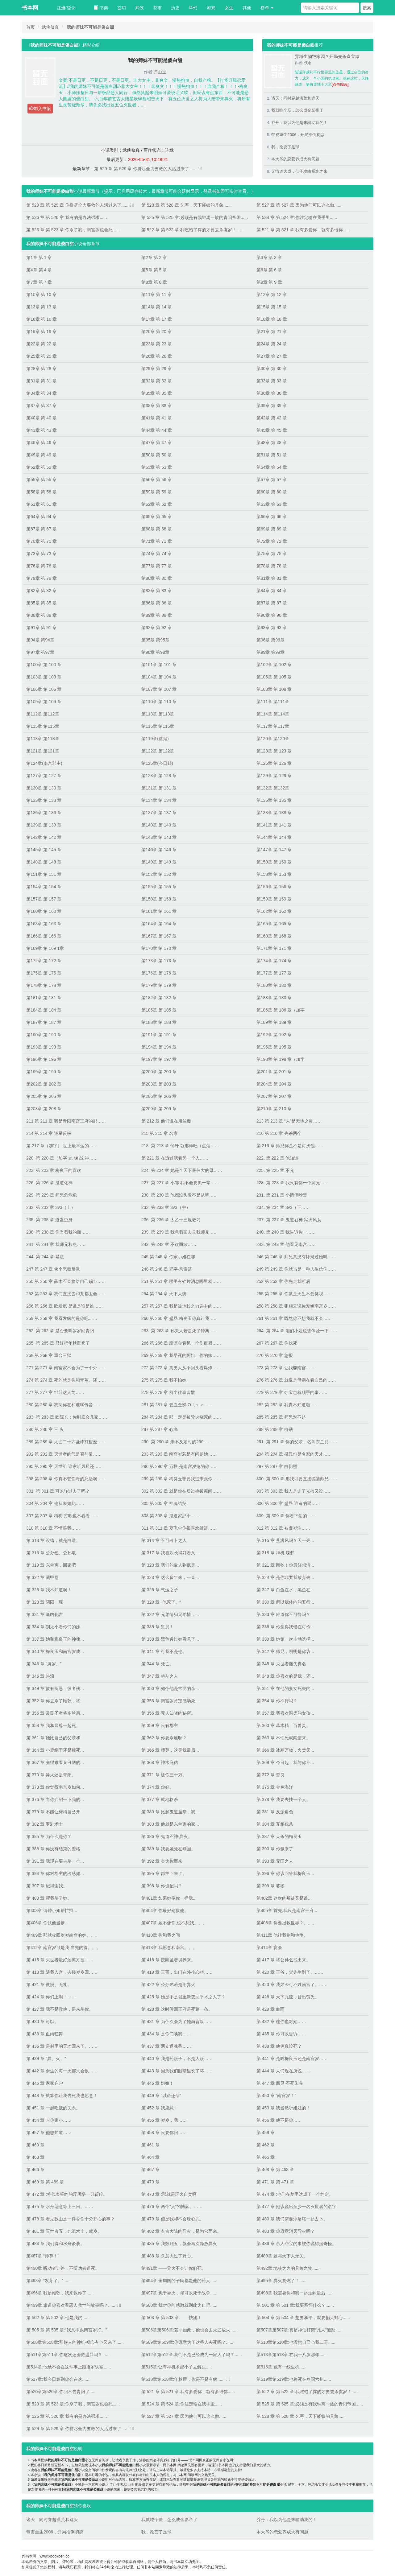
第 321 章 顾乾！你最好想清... (285, 1565)
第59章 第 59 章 (156, 491)
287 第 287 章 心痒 (159, 1429)
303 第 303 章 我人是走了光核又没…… (294, 1491)
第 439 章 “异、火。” (46, 2058)
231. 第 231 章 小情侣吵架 (281, 1195)
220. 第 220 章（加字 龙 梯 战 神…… (62, 1158)
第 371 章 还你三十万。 (164, 1774)
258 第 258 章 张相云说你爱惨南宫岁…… (296, 1306)
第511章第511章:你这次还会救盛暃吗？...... (68, 2354)
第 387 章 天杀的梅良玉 (279, 1836)
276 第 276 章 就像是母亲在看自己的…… (296, 1380)
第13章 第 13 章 (41, 306)
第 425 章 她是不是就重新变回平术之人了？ (183, 1996)
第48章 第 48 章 (271, 442)
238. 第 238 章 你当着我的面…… (58, 1232)
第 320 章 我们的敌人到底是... (170, 1565)
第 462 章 (265, 2144)
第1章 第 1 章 (39, 257)
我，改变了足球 (285, 147)
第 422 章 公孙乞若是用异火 (168, 1984)
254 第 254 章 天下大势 (163, 1293)
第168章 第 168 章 (274, 936)
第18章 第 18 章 (271, 319)
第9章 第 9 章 (269, 282)
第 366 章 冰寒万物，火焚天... (285, 1750)
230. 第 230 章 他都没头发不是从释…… (179, 1195)
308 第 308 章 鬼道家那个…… (170, 1515)
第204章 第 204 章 (274, 1084)
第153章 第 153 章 (274, 874)
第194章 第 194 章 (159, 1047)
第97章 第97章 (40, 652)
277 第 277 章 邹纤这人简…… (55, 1392)
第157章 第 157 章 (43, 898)
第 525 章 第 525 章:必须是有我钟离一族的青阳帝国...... (194, 217)
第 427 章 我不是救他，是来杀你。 (59, 2009)
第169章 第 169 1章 (45, 948)
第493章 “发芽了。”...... (48, 2280)
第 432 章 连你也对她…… (281, 2021)
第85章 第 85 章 (41, 602)
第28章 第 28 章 (41, 368)
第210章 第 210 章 (274, 1108)
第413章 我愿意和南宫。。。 (169, 1947)
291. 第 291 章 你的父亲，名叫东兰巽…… (296, 1441)
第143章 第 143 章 (159, 837)
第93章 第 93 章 (271, 627)
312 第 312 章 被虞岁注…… (283, 1528)
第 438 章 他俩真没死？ (279, 2046)
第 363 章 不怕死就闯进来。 (283, 1737)
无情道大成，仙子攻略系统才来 (299, 171)
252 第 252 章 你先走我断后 (283, 1281)
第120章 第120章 (272, 738)
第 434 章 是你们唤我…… (166, 2033)
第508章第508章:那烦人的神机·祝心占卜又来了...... (75, 2342)
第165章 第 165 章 (274, 923)
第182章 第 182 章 (159, 997)
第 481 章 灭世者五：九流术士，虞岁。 (64, 2231)
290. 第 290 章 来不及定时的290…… (176, 1441)
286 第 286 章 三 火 (45, 1429)
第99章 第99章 (270, 652)
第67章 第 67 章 (41, 528)
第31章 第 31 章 (41, 380)
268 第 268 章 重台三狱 (48, 1355)
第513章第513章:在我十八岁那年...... (291, 2354)
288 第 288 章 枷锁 (274, 1429)
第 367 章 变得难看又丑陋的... (55, 1762)
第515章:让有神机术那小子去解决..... (176, 2366)
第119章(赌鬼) (155, 738)
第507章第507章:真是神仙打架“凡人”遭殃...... (299, 2329)
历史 (175, 7)
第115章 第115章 (42, 726)
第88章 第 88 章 (41, 615)
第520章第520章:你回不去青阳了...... (61, 2391)
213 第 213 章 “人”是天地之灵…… (289, 1121)
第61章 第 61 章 (41, 504)
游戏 (211, 7)
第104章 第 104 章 (159, 676)
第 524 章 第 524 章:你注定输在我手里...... (296, 217)
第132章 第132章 (272, 787)
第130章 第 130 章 (43, 787)
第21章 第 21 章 (271, 331)
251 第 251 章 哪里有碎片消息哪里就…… (181, 1281)
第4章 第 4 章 (39, 269)
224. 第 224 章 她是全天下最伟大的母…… (181, 1170)
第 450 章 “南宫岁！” (276, 2095)
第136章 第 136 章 (43, 812)
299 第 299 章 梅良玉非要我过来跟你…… (181, 1478)
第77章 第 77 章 (156, 565)
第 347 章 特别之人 (159, 1676)
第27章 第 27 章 (271, 356)
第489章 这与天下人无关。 (282, 2255)
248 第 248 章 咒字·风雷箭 (166, 1269)
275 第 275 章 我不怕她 (163, 1380)
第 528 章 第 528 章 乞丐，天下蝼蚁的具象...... (186, 205)
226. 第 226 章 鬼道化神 (49, 1182)
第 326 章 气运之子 (159, 1589)
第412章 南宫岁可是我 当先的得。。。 (63, 1947)
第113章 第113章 (157, 713)
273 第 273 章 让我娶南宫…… (285, 1367)
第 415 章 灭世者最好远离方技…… (59, 1959)
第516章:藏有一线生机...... (281, 2366)
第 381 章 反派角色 (274, 1811)
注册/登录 (66, 7)
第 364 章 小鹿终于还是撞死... (55, 1750)
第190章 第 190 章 (43, 1034)
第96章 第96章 (270, 639)
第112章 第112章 (42, 713)
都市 (157, 7)
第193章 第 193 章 (43, 1047)
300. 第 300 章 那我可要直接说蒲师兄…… (296, 1478)
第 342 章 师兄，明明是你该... (285, 1651)
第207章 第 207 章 (274, 1096)
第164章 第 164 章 (159, 923)
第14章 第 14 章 (156, 306)
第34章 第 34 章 (41, 393)
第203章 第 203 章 (159, 1084)
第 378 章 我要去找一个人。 (283, 1799)
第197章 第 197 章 (159, 1059)
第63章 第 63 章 (271, 504)
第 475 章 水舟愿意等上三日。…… (59, 2206)
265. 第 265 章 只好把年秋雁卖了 (58, 1343)
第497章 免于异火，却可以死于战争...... (179, 2292)
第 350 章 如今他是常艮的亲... (170, 1688)
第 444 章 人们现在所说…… (283, 2070)
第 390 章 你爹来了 (274, 1848)
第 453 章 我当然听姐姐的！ (283, 2107)
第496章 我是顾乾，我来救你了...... (60, 2292)
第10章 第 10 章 (41, 294)
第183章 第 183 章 (274, 997)
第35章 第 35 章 (156, 393)
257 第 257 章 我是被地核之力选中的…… (181, 1306)
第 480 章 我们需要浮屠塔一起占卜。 (292, 2218)
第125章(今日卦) (157, 763)
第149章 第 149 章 (159, 861)
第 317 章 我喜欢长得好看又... (170, 1552)
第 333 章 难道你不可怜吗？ (283, 1614)
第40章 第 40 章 (41, 417)
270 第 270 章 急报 (274, 1355)
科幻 (193, 7)
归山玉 (159, 71)
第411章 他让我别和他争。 (282, 1935)
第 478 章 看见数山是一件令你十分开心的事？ (70, 2218)
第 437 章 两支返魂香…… (166, 2046)
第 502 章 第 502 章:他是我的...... (57, 2317)
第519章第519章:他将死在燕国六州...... (293, 2379)
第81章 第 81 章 (271, 578)
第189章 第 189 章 (274, 1022)
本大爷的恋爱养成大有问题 (295, 159)
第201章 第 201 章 (274, 1071)
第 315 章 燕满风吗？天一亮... (285, 1540)
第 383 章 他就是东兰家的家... (170, 1824)
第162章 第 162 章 (274, 911)
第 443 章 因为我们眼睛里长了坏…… (177, 2070)
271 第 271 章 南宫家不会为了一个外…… (66, 1367)
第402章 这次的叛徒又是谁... (284, 1898)
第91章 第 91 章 (41, 627)
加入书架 (40, 108)
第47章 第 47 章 (156, 442)
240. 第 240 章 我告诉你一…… (286, 1232)
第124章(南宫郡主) (44, 763)
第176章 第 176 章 (159, 973)
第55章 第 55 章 (41, 479)
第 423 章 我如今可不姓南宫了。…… (292, 1984)
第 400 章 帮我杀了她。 (49, 1898)
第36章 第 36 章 (271, 393)
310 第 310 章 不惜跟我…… (53, 1528)
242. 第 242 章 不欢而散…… (168, 1244)
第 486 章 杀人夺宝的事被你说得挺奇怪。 (296, 2243)
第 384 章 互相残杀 (274, 1824)
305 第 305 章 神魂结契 (163, 1503)
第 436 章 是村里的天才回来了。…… (62, 2046)
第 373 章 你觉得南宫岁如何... (55, 1787)
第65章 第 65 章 (156, 516)
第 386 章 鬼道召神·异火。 (166, 1836)
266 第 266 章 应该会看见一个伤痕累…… (181, 1343)
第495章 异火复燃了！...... (281, 2280)
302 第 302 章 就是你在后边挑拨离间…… (181, 1491)
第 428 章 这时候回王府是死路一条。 (177, 2009)
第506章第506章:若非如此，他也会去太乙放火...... (189, 2329)
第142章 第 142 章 (43, 837)
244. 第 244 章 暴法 (45, 1256)
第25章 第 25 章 (41, 356)
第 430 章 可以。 (42, 2021)
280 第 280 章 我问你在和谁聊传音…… (64, 1404)
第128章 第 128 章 (159, 775)
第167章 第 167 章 (159, 936)
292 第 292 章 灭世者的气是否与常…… (64, 1454)
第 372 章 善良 (270, 1774)
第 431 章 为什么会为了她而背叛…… (177, 2021)
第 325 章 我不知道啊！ (49, 1589)
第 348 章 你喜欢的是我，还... (285, 1676)
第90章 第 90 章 (271, 615)
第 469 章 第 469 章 (45, 2181)
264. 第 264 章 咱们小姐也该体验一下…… (296, 1330)
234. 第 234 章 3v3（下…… (283, 1207)
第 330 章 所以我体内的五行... (285, 1602)
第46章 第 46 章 (41, 442)
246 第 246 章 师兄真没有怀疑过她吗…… (296, 1256)
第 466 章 (35, 2169)
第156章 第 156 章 (274, 886)
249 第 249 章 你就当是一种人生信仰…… (296, 1269)
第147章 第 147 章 (274, 849)
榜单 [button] (266, 7)
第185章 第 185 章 (159, 1010)
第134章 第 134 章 (159, 800)
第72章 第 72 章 (271, 541)
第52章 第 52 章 (41, 467)
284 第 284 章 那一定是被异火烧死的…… (181, 1417)
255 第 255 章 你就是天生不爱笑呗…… (294, 1293)
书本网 (30, 8)
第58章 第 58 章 (41, 491)
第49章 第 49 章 (41, 454)
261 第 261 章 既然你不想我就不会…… (294, 1318)
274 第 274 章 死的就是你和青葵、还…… (66, 1380)
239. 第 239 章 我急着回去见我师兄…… (179, 1232)
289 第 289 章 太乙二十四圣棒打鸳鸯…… (66, 1441)
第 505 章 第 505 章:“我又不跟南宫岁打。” (66, 2329)
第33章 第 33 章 (271, 380)
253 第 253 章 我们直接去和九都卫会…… (66, 1293)
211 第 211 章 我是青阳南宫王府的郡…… (66, 1121)
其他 (247, 7)
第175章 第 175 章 (43, 973)
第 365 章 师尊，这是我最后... (170, 1750)
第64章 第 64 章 (41, 516)
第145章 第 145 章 (43, 849)
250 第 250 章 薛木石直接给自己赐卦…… (66, 1281)
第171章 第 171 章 (274, 948)
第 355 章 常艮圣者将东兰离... (55, 1713)
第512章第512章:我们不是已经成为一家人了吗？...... (191, 2354)
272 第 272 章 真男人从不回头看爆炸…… (181, 1367)
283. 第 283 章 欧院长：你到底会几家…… (66, 1417)
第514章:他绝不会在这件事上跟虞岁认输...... (68, 2366)
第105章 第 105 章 (274, 676)
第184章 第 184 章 (43, 1010)
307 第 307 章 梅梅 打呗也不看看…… (62, 1515)
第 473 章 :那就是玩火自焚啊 (169, 2194)
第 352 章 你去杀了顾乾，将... (55, 1700)
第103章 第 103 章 (43, 676)
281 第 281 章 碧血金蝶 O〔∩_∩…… (177, 1404)
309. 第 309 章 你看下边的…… (286, 1515)
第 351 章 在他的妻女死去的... (285, 1688)
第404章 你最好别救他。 (165, 1910)
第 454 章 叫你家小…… (49, 2120)
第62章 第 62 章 (156, 504)
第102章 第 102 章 (274, 664)
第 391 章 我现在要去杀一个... (55, 1861)
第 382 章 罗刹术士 (44, 1824)
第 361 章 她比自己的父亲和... (55, 1737)
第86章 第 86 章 (156, 602)
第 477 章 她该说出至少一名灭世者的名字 (296, 2206)
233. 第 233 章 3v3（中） (165, 1207)
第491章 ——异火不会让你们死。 (173, 2268)
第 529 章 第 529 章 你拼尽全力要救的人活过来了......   (148, 168)
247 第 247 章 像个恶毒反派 (53, 1269)
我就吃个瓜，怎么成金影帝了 (297, 110)
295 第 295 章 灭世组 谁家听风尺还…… (64, 1466)
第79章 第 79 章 (41, 578)
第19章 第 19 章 (41, 331)
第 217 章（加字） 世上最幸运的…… (62, 1145)
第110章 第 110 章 (159, 701)
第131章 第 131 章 (159, 787)
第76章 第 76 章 (41, 565)
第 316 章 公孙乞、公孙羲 (51, 1552)
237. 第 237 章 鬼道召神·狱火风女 (288, 1219)
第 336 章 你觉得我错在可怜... (285, 1626)
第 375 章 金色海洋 (274, 1787)
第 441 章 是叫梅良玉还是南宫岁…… (292, 2058)
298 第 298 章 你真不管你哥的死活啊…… (66, 1478)
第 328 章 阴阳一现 (44, 1602)
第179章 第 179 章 (159, 985)
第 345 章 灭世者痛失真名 (281, 1663)
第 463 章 (35, 2157)
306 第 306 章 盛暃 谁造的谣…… (288, 1503)
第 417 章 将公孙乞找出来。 (283, 1959)
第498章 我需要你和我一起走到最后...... (294, 2292)
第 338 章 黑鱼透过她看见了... (170, 1639)
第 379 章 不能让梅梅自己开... (55, 1811)
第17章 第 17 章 (156, 319)
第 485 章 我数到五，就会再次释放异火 (179, 2243)
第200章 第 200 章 (159, 1071)
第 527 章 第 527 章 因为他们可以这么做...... (298, 205)
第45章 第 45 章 (271, 430)
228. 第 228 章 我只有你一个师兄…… (292, 1182)
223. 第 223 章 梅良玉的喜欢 (53, 1170)
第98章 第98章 (155, 652)
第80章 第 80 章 (156, 578)
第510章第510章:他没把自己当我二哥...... (295, 2342)
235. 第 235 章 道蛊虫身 (49, 1219)
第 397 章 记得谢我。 (46, 1885)
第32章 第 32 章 (156, 380)
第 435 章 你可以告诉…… (281, 2033)
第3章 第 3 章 (269, 257)
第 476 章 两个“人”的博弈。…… (171, 2206)
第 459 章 (265, 2132)
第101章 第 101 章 (159, 664)
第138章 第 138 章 (274, 812)
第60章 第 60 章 (271, 491)
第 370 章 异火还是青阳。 (51, 1774)
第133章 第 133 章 (43, 800)
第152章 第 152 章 (159, 874)
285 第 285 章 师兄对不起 (281, 1417)
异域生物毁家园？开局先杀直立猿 (327, 56)
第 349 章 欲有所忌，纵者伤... (55, 1688)
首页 (30, 27)
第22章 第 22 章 (41, 343)
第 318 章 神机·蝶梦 (275, 1552)
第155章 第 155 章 (159, 886)
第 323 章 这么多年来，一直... (170, 1577)
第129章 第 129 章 (274, 775)
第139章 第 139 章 (43, 824)
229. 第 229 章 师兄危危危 (51, 1195)
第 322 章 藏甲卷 (42, 1577)
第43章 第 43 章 (41, 430)
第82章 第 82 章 (41, 590)
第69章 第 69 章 (271, 528)
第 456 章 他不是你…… (279, 2120)
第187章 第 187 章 (43, 1022)
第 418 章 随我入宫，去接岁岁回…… (62, 1972)
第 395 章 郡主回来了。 (164, 1873)
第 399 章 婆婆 (270, 1885)
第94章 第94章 (40, 639)
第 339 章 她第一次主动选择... (285, 1639)
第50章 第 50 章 (156, 454)
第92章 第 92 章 (156, 627)
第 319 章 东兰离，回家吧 (51, 1565)
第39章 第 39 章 (271, 405)
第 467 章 (150, 2169)
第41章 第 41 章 (156, 417)
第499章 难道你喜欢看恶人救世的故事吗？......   (73, 2305)
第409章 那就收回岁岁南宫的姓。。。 (62, 1935)
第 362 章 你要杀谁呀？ (164, 1737)
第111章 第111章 (272, 701)
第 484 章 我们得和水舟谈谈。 (55, 2243)
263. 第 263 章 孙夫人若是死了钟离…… (179, 1330)
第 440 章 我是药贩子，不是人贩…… (177, 2058)
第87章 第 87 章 (271, 602)
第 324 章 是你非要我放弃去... (285, 1577)
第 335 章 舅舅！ (157, 1626)
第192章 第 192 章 (274, 1034)
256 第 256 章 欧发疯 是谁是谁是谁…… (64, 1306)
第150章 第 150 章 (274, 861)
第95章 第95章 (155, 639)
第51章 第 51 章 (271, 454)
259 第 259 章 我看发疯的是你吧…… (61, 1318)
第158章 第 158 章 (159, 898)
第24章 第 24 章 (271, 343)
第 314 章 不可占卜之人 (164, 1540)
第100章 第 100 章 (43, 664)
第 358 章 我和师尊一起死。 (53, 1725)
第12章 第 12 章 (271, 294)
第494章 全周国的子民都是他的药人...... (179, 2280)
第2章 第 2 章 (154, 257)
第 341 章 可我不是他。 (164, 1651)
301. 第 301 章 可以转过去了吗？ (58, 1491)
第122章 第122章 (157, 750)
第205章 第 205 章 (43, 1096)
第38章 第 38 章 (156, 405)
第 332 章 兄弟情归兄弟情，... (170, 1614)
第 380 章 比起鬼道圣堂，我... (170, 1811)
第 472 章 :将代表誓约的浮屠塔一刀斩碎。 (66, 2194)
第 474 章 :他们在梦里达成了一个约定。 (294, 2194)
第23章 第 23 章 (156, 343)
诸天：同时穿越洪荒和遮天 (295, 98)
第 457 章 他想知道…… (49, 2132)
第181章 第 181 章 (43, 997)
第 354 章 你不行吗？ (276, 1700)
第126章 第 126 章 (274, 763)
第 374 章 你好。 (157, 1787)
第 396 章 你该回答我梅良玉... (285, 1873)
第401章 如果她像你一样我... (169, 1898)
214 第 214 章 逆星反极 (48, 1133)
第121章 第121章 (42, 750)
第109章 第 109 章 (43, 701)
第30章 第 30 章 (271, 368)
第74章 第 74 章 (156, 553)
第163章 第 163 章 (43, 923)
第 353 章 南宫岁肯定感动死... (170, 1700)
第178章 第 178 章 (43, 985)
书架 (101, 7)
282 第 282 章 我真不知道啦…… (287, 1404)
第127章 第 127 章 (43, 775)
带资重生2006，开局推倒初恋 (297, 134)
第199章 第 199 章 (43, 1071)
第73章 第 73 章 (41, 553)
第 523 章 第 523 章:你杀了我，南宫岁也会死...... (73, 229)
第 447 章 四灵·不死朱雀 (279, 2083)
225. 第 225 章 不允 (275, 1170)
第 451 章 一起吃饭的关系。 (53, 2107)
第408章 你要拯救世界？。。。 (286, 1922)
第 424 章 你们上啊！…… (51, 1996)
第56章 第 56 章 (156, 479)
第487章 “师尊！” (42, 2255)
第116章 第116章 (157, 726)
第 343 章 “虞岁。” (43, 1663)
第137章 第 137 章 (159, 812)
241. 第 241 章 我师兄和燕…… (55, 1244)
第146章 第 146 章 (159, 849)
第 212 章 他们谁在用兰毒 (166, 1121)
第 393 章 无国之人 (274, 1861)
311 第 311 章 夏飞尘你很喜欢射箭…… (179, 1528)
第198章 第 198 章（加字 (280, 1059)
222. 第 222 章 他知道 (277, 1158)
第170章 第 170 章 (159, 948)
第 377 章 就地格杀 (159, 1799)
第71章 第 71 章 (156, 541)
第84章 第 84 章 (271, 590)
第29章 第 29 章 (156, 368)
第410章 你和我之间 (160, 1935)
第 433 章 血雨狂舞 (44, 2033)
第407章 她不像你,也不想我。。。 (174, 1922)
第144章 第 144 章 (274, 837)
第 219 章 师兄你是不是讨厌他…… (289, 1145)
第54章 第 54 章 (271, 467)
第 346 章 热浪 (40, 1676)
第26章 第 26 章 (156, 356)
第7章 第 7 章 (39, 282)
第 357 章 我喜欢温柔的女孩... (285, 1713)
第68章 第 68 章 (156, 528)
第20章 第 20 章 (156, 331)
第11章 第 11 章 (156, 294)
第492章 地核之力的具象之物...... (288, 2268)
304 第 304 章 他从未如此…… (55, 1503)
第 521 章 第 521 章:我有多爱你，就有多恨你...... (303, 229)
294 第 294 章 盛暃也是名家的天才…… (294, 1454)
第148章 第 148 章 (43, 861)
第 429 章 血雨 (270, 2009)
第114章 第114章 (272, 713)
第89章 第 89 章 (156, 615)
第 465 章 (265, 2157)
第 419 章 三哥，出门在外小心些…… (177, 1972)
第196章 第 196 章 (43, 1059)
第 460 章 (35, 2144)
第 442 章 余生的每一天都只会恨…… (62, 2070)
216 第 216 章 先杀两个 (278, 1133)
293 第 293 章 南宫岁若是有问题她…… (179, 1454)
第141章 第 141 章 (274, 824)
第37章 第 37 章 (41, 405)
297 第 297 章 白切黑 (276, 1466)
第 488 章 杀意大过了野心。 (168, 2255)
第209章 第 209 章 (159, 1108)
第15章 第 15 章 (271, 306)
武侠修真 (50, 27)
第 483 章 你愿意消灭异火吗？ (285, 2231)
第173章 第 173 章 (159, 960)
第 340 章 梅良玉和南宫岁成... (55, 1651)
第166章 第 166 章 (43, 936)
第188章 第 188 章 (159, 1022)
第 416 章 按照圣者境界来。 (168, 1959)
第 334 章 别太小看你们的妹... (55, 1626)
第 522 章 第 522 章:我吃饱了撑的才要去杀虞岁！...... (192, 229)
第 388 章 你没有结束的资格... (55, 1848)
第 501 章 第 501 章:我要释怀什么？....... (295, 2305)
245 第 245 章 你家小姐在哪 (168, 1256)
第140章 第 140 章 (159, 824)
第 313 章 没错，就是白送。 (53, 1540)
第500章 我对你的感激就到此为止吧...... (179, 2305)
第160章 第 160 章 (43, 911)
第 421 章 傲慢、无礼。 (49, 1984)
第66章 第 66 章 (271, 516)
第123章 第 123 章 (274, 750)
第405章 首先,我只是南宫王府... (286, 1910)
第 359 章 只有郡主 (159, 1725)
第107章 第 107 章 (159, 689)
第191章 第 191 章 (159, 1034)
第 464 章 (150, 2157)
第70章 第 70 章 (41, 541)
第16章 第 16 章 (41, 319)
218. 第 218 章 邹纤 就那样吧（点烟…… (180, 1145)
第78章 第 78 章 (271, 565)
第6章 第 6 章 (269, 269)
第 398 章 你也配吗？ (161, 1885)
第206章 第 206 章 (159, 1096)
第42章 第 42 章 (271, 417)
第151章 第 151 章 (43, 874)
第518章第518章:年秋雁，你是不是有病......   (185, 2379)
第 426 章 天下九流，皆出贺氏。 (287, 1996)
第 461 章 (150, 2144)
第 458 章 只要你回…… (164, 2132)
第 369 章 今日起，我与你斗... (285, 1762)
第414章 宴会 (269, 1947)
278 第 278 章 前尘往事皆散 (168, 1392)
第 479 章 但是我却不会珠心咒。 (172, 2218)
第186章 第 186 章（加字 (280, 1010)
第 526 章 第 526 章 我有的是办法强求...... (66, 217)
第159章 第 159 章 (274, 898)
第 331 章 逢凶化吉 (44, 1614)
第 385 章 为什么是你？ (49, 1836)
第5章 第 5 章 (154, 269)
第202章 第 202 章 (43, 1084)
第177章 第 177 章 (274, 973)
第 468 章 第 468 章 (275, 2169)
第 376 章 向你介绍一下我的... (55, 1799)
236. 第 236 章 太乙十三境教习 (171, 1219)
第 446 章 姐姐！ (157, 2083)
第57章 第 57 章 (271, 479)
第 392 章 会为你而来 (161, 1861)
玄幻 (121, 7)
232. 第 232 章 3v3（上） (50, 1207)
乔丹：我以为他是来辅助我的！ (299, 122)
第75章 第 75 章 (271, 553)
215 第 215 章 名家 (159, 1133)
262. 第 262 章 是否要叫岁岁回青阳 (60, 1330)
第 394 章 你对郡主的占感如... (55, 1873)
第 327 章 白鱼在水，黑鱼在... (285, 1589)
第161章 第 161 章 (159, 911)
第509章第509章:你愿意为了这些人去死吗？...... (187, 2342)
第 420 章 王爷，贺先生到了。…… (289, 1972)
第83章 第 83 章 (156, 590)
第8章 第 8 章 (154, 282)
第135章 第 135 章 (274, 800)
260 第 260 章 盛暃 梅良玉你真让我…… (179, 1318)
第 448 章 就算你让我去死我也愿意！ (62, 2095)
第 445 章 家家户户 (44, 2083)
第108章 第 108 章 (274, 689)
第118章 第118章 (42, 738)
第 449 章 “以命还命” (161, 2095)
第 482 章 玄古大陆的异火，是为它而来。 (181, 2231)
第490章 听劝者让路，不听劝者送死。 (62, 2268)
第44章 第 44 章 (156, 430)
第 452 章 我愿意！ (159, 2107)
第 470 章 (150, 2181)
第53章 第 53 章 (156, 467)
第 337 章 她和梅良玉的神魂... (55, 1639)
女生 (229, 7)
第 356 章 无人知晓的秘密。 (168, 1713)
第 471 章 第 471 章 (275, 2181)
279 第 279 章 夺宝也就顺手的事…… (291, 1392)
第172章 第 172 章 (43, 960)
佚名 (308, 63)
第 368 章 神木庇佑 (159, 1762)
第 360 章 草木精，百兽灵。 (283, 1725)
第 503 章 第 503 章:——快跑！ (171, 2317)
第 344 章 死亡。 (157, 1663)
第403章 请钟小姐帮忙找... (51, 1910)
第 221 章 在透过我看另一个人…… (174, 1158)
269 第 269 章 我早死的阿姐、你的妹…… (181, 1355)
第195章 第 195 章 (274, 1047)
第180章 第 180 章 (274, 985)
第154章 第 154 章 (43, 886)
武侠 (139, 7)
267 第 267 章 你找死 (276, 1343)
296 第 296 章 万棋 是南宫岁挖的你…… (179, 1466)
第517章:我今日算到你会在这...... (57, 2379)
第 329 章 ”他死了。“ (161, 1602)
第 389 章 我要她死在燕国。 (168, 1848)
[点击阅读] (340, 84)
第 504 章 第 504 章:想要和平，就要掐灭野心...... (303, 2317)
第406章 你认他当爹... (47, 1922)
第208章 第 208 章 (43, 1108)
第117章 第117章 (272, 726)
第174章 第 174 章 (274, 960)
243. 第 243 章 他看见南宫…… (286, 1244)
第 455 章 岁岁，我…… (164, 2120)
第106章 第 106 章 (43, 689)
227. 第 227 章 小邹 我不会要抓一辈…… (180, 1182)
